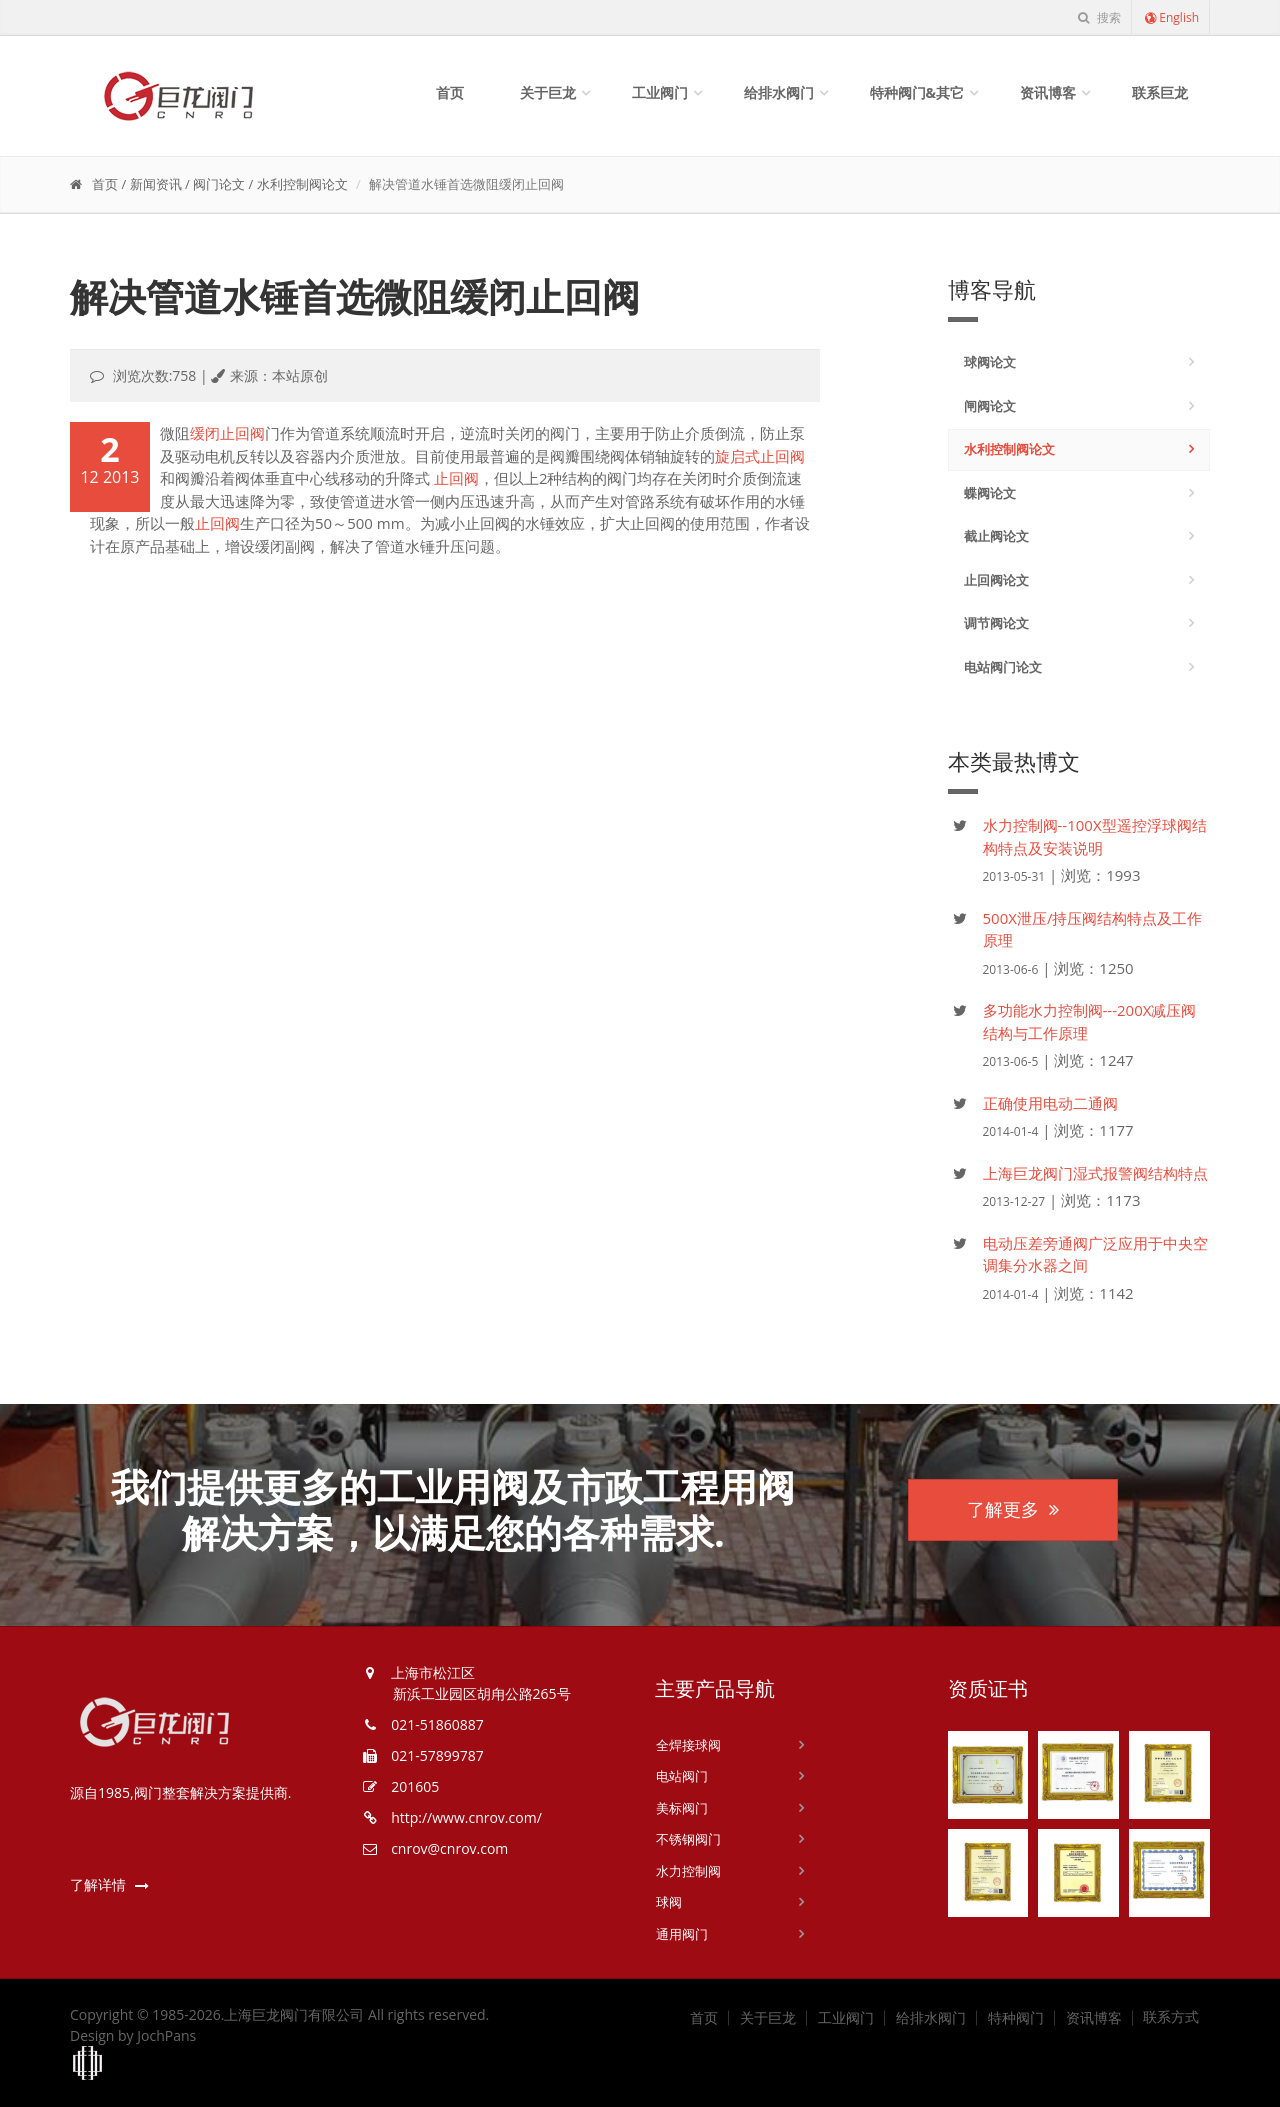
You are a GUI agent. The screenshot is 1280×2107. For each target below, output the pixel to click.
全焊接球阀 (688, 1745)
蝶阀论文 (990, 493)
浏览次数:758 (155, 375)
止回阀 (456, 478)
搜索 (1099, 17)
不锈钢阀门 (688, 1839)
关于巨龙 (548, 92)
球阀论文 (990, 362)
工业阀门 (660, 92)
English (1171, 17)
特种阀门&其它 (917, 92)
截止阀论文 (996, 536)
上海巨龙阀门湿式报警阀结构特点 (1095, 1173)
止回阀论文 (996, 580)
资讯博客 (1048, 92)
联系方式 (1171, 2017)
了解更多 (1013, 1509)
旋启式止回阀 (760, 456)
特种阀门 (1016, 2018)
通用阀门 (682, 1934)
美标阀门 (682, 1808)
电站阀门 (682, 1776)
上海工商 (88, 2064)
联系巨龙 (1160, 92)
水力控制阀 (688, 1871)
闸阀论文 (990, 406)
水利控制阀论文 (302, 184)
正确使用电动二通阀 (1050, 1103)
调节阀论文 (996, 623)
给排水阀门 (779, 92)
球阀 (669, 1902)
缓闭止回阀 (227, 433)
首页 (450, 92)
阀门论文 (219, 184)
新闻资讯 (156, 184)
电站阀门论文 (1003, 667)
